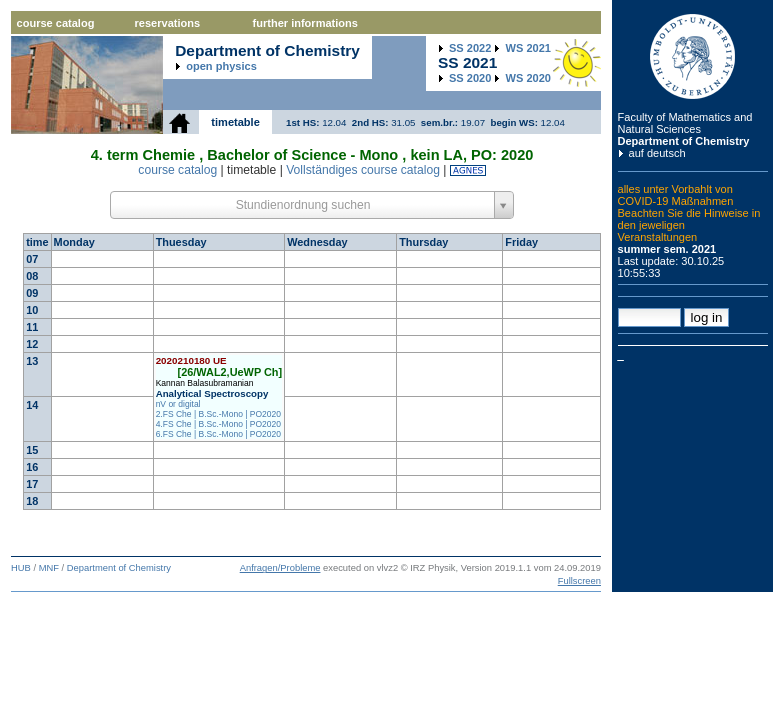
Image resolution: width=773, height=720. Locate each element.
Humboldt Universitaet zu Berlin (693, 56)
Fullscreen (579, 581)
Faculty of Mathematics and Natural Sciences (685, 123)
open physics (221, 66)
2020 (470, 78)
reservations (168, 23)
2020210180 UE (191, 360)
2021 (528, 48)
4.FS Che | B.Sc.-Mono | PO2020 (218, 424)
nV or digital (178, 404)
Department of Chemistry (684, 141)
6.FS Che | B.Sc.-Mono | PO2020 (218, 434)
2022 (470, 48)
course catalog (56, 23)
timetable (235, 122)
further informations (305, 23)
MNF (49, 568)
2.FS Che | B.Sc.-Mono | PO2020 (218, 414)
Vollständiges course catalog (363, 170)
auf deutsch (657, 153)
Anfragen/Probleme (280, 568)
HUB (21, 568)
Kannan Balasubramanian (205, 383)
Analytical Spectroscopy (212, 393)
